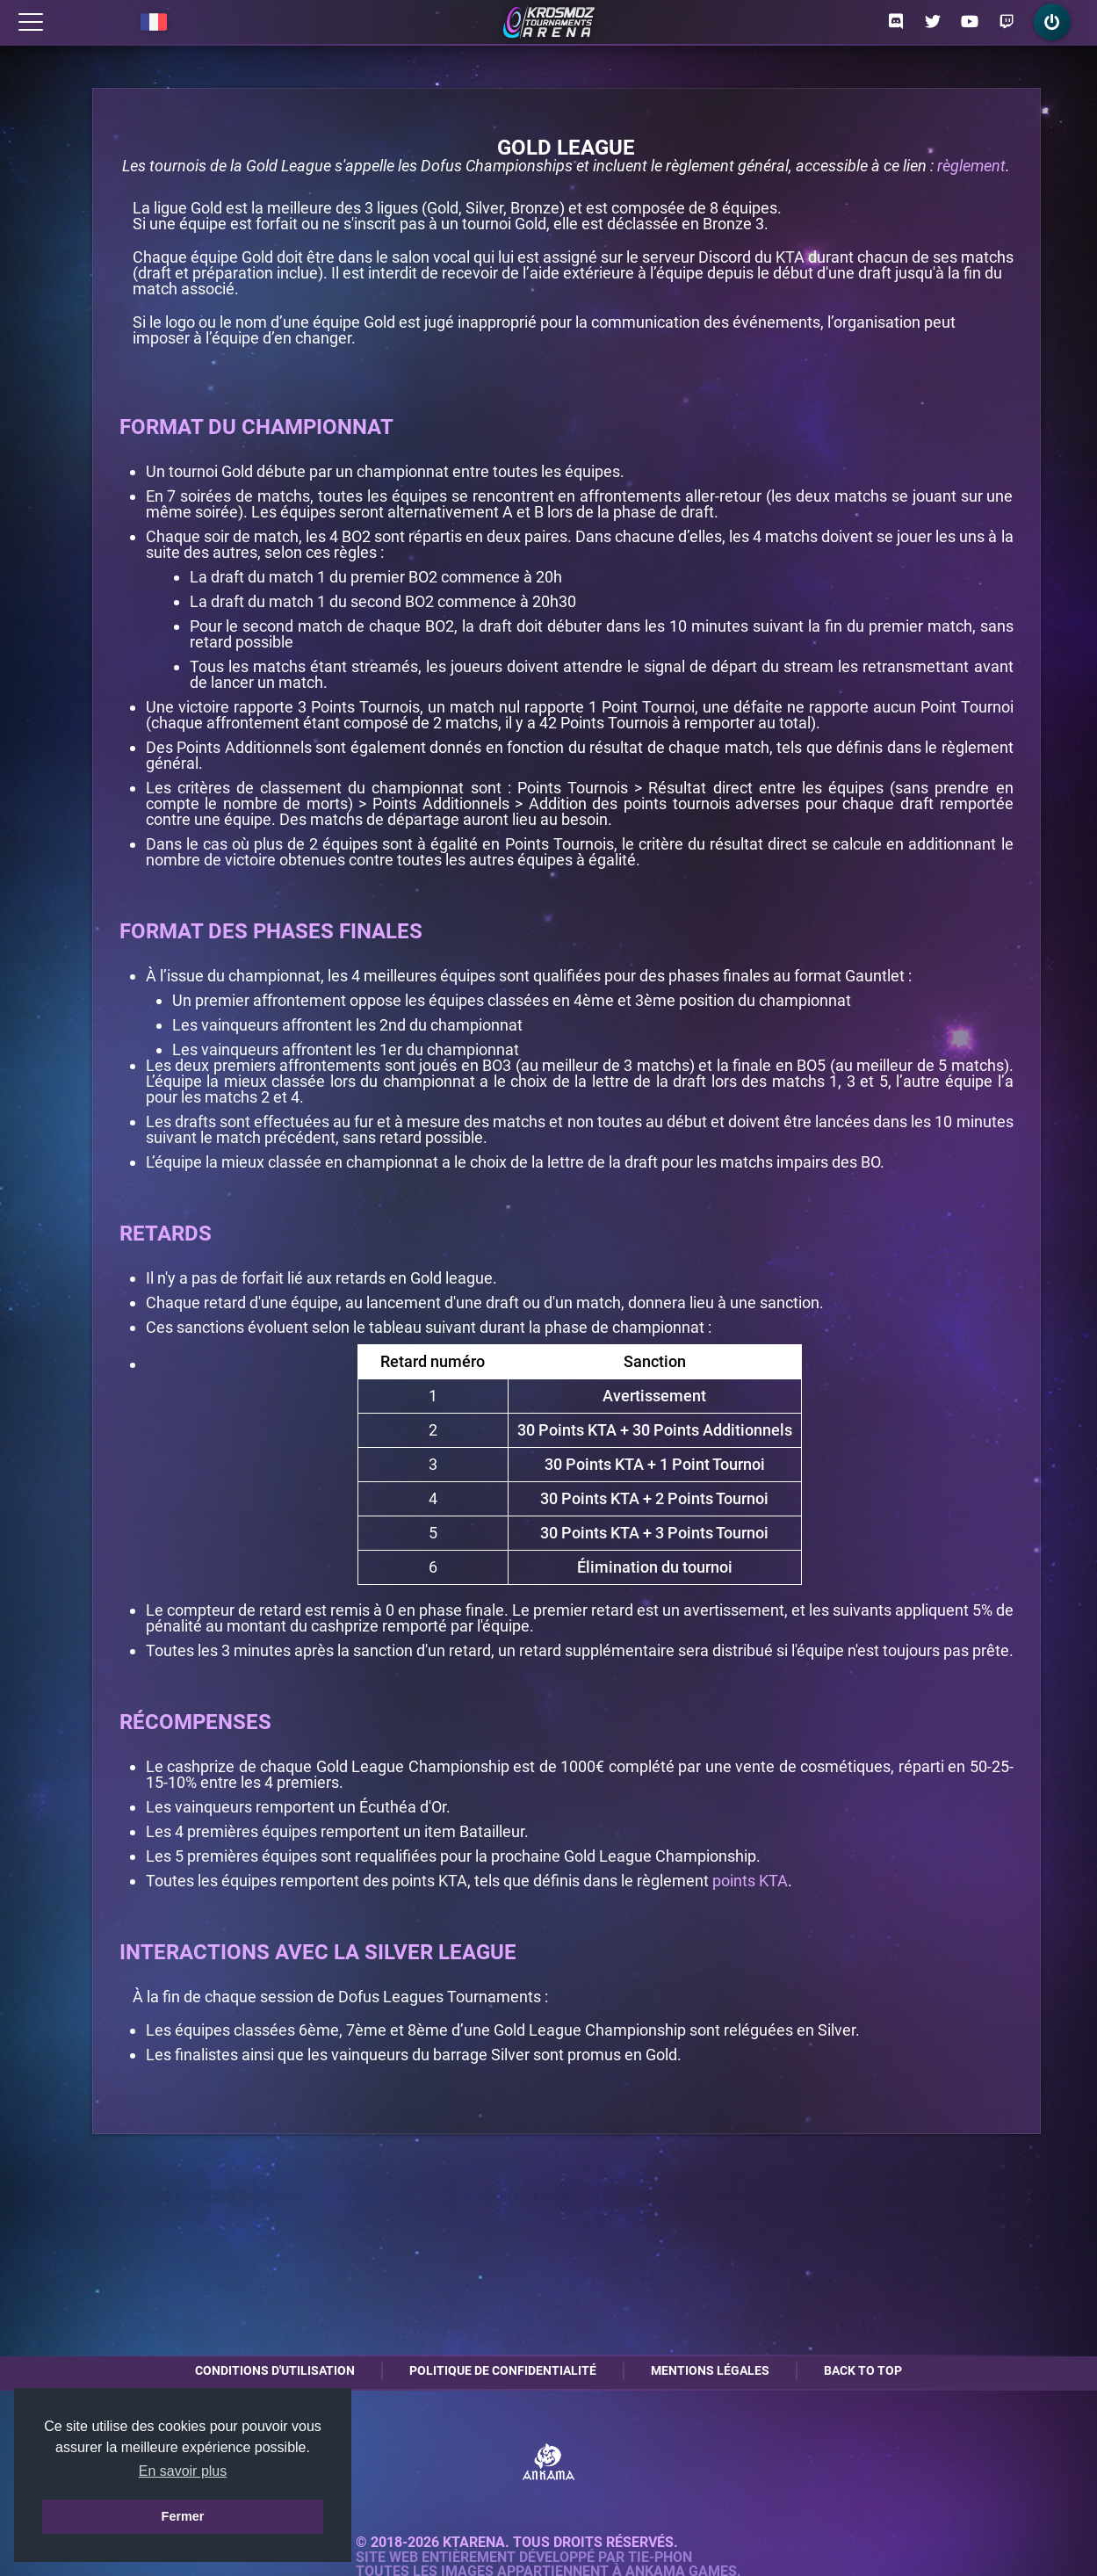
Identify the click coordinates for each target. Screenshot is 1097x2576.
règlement (971, 165)
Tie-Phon (660, 2558)
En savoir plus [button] (183, 2471)
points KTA (750, 1880)
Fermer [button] (183, 2516)
